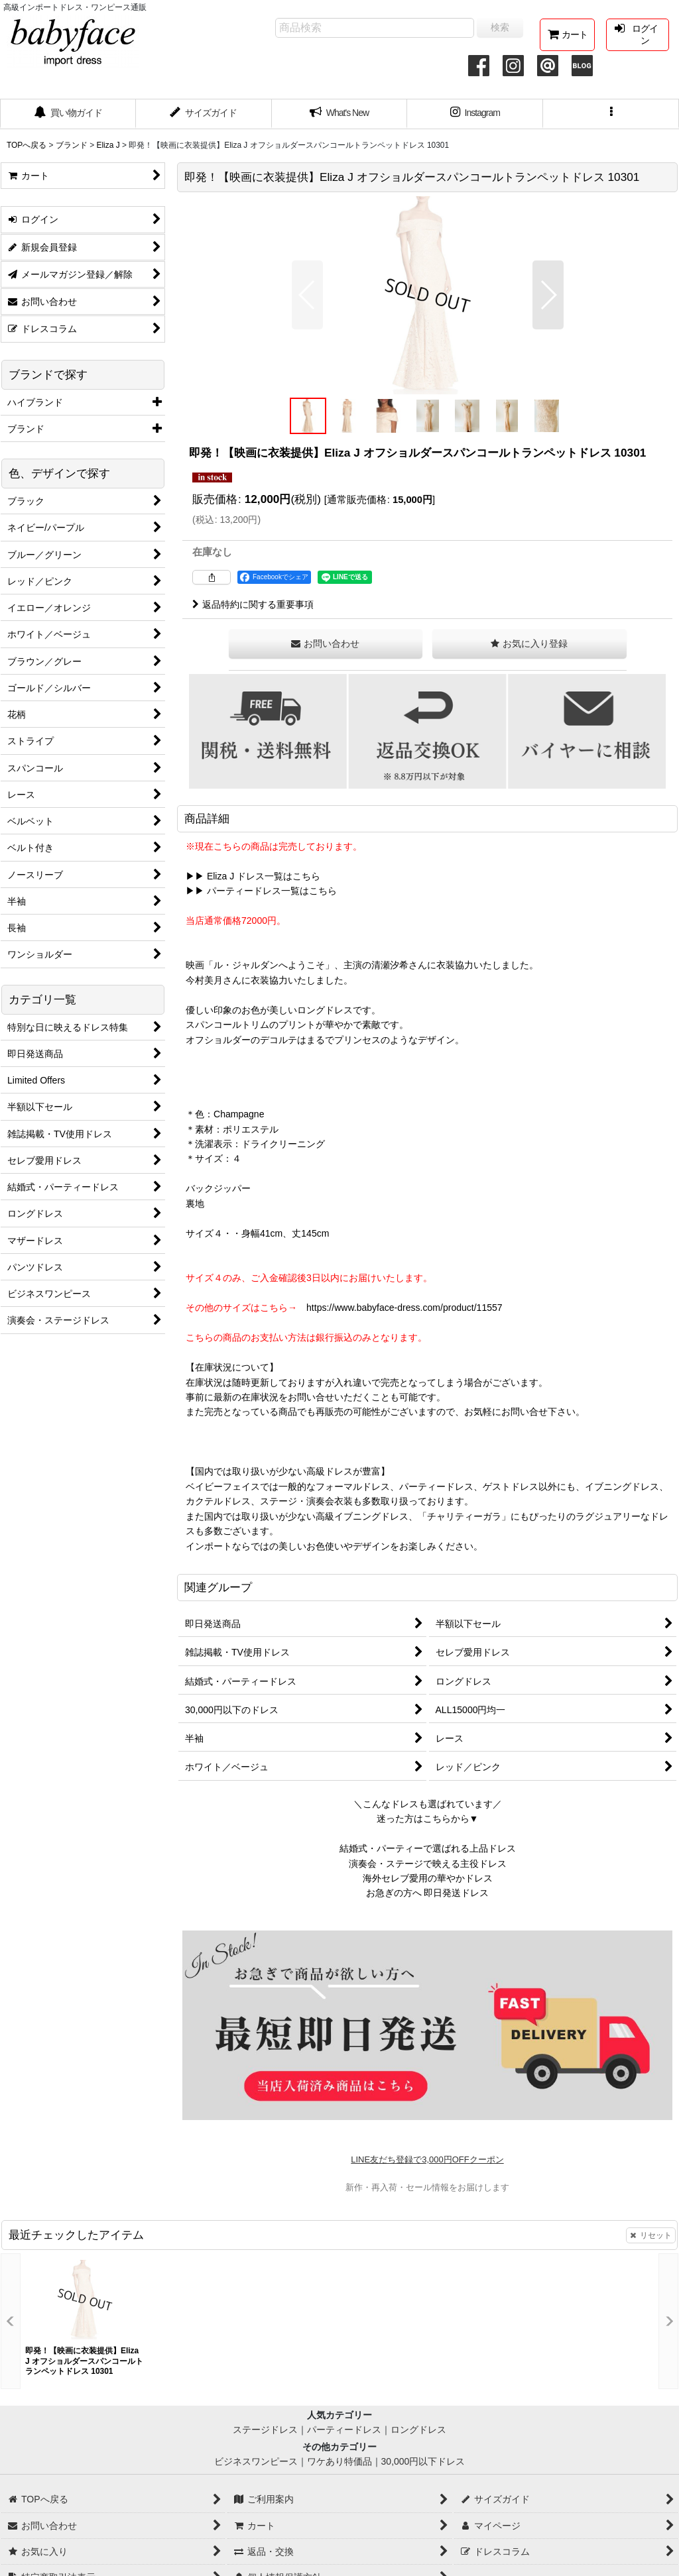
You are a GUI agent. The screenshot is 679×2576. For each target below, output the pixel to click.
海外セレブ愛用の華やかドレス (428, 1878)
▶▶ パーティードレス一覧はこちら (261, 890)
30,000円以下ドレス (423, 2461)
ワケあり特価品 (339, 2461)
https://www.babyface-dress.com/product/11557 (404, 1307)
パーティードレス (344, 2429)
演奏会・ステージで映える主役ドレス (428, 1863)
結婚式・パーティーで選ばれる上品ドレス (428, 1848)
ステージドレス (265, 2429)
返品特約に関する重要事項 (253, 604)
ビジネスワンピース (256, 2461)
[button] (611, 114)
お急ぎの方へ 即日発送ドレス (427, 1892)
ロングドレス (418, 2429)
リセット (651, 2235)
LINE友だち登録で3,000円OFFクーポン (427, 2159)
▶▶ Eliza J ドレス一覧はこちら (253, 876)
